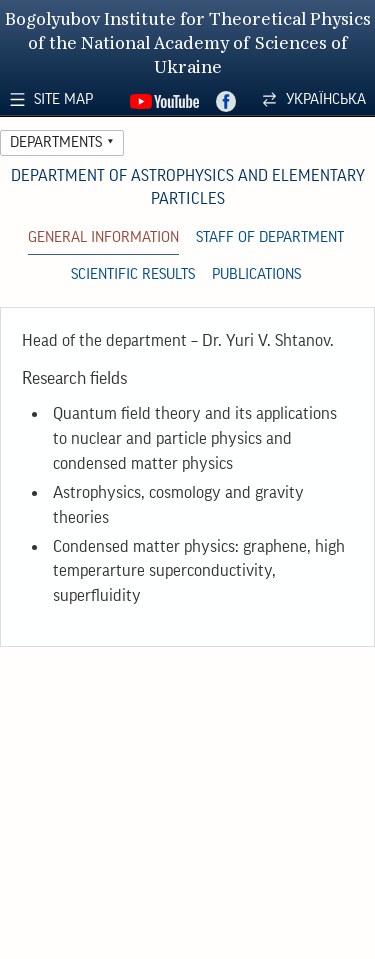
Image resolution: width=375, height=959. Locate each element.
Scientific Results (133, 274)
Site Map (63, 99)
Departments (56, 142)
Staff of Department (270, 237)
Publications (256, 274)
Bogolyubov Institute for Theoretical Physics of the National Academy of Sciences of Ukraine (188, 44)
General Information (103, 237)
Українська (326, 99)
